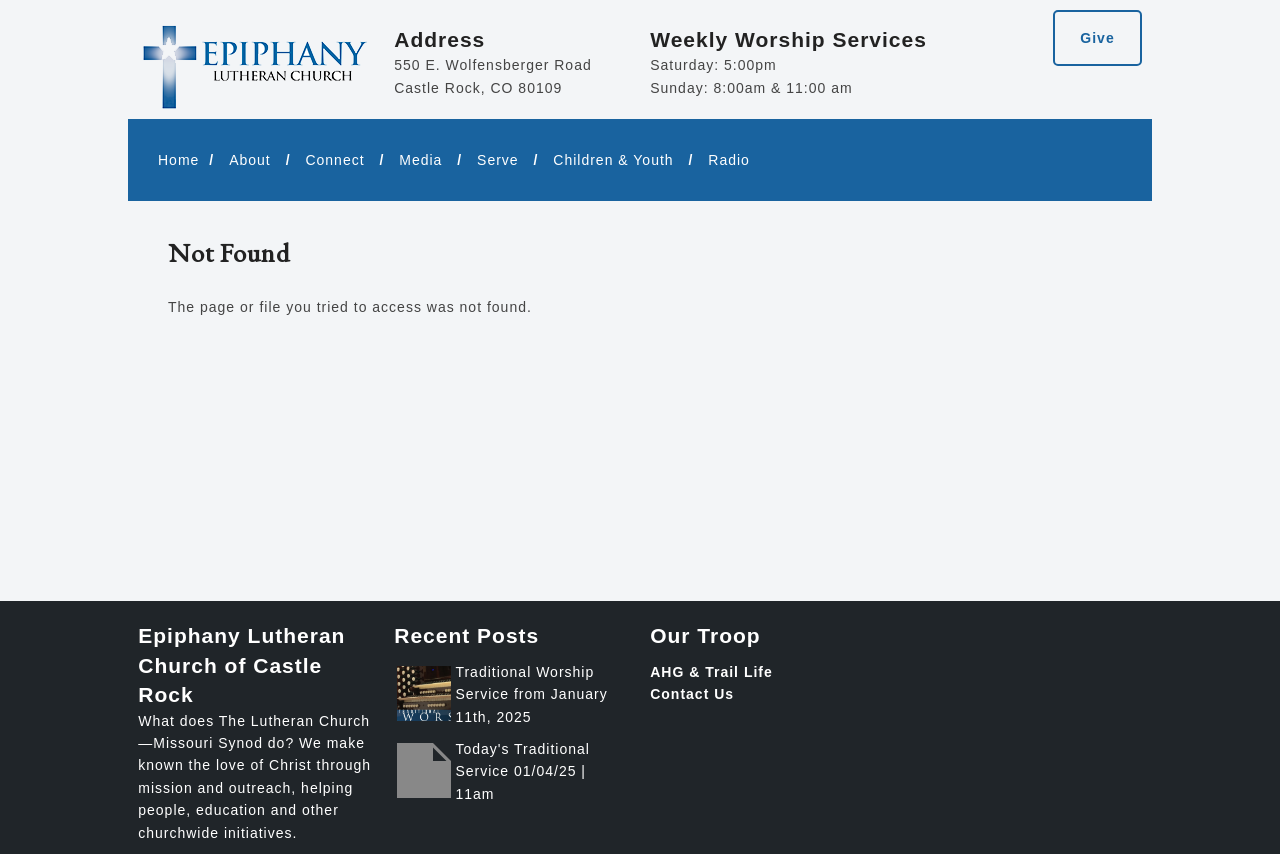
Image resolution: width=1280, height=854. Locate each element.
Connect (334, 160)
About (250, 160)
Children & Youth (613, 160)
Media (420, 160)
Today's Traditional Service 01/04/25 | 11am (522, 771)
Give (1097, 38)
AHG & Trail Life (711, 672)
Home (178, 160)
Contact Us (692, 694)
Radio (729, 160)
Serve (498, 160)
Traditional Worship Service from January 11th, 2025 (531, 694)
